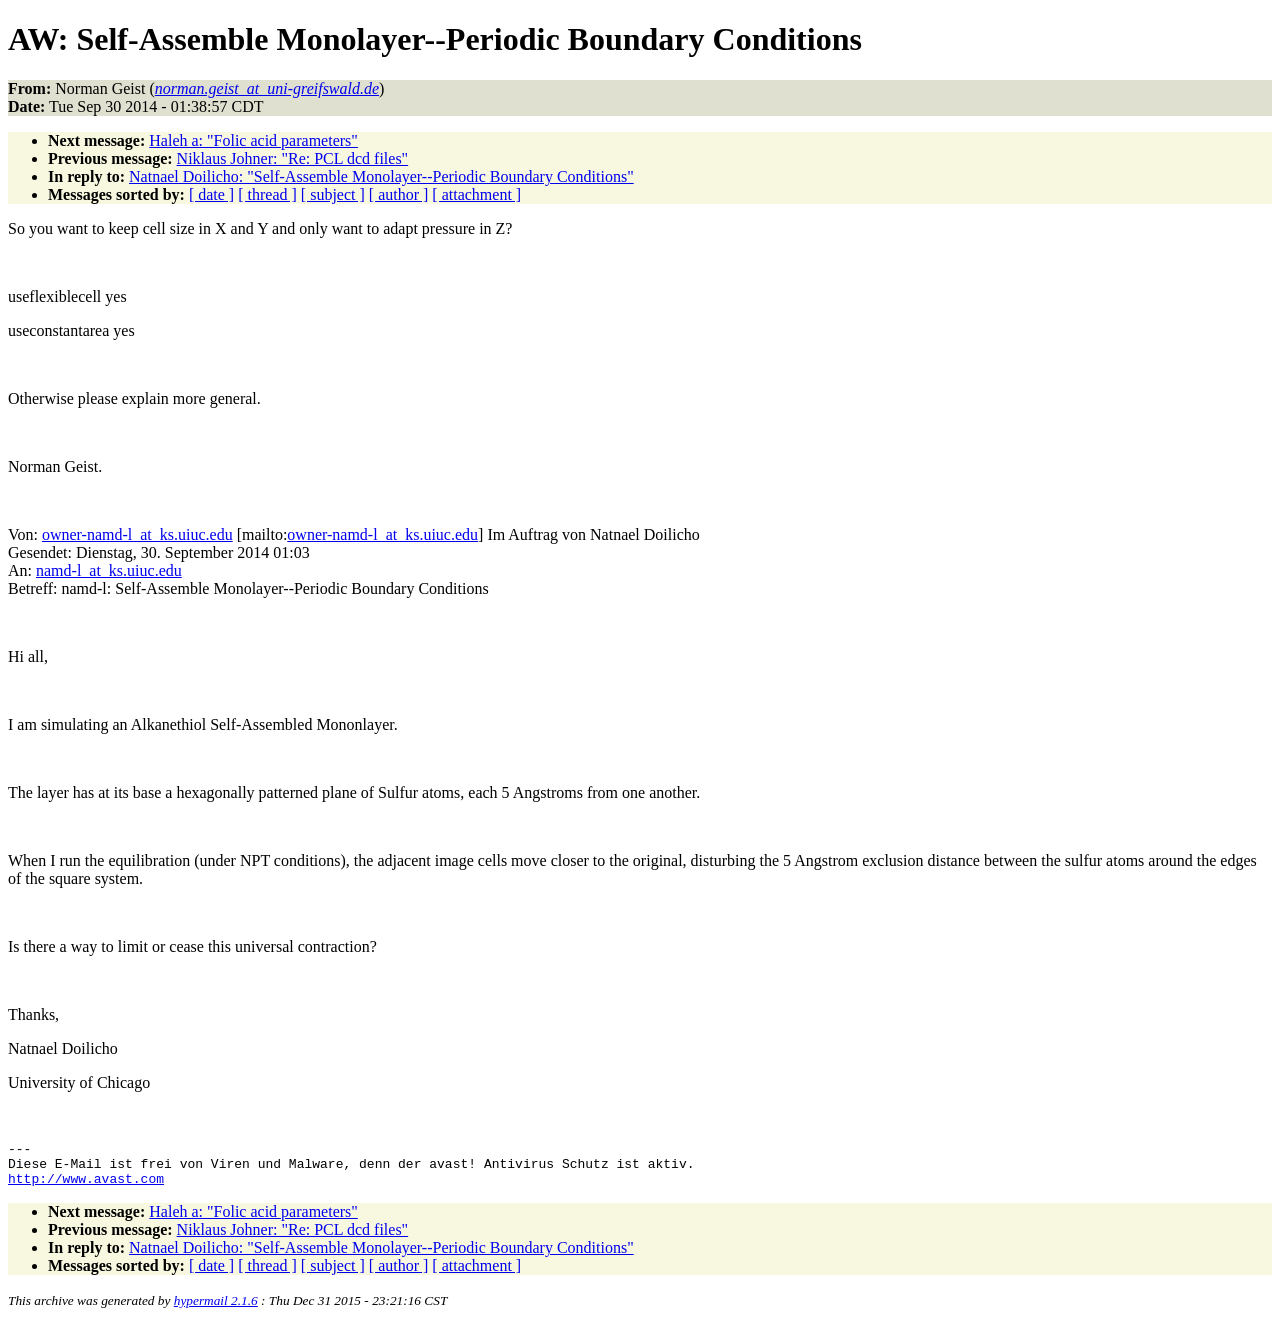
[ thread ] (267, 194)
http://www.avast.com (86, 1187)
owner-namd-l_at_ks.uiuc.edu (137, 534)
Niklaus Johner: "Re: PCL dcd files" (293, 158)
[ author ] (399, 194)
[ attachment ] (476, 194)
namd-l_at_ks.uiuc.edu (109, 570)
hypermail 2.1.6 (216, 1309)
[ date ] (211, 194)
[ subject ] (333, 194)
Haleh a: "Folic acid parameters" (253, 140)
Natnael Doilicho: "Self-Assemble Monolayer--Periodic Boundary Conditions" (381, 176)
